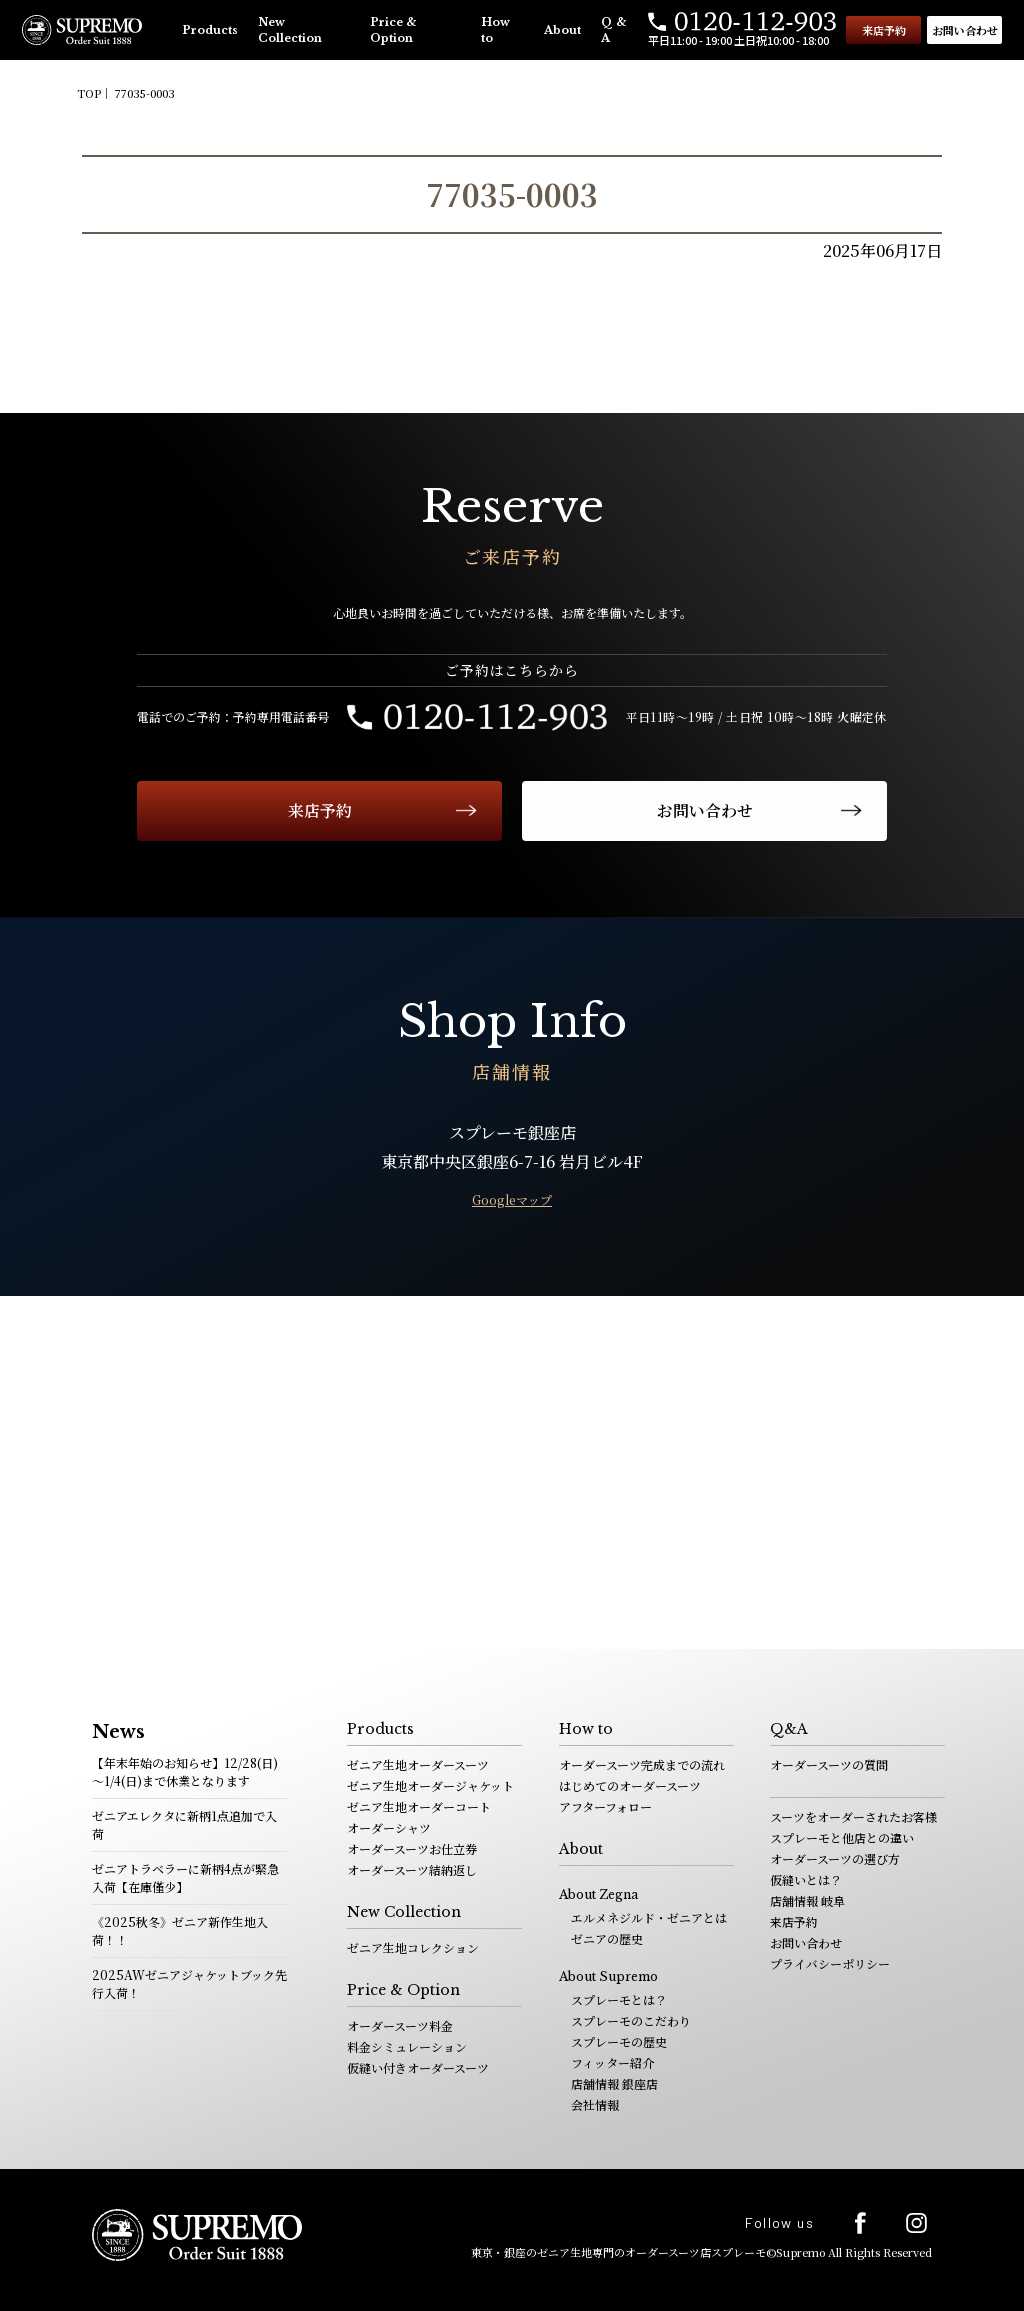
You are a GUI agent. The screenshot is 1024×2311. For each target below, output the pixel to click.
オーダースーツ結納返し (412, 1869)
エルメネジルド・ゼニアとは (649, 1917)
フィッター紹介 (612, 2062)
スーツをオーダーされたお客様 (853, 1816)
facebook (860, 2223)
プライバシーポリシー (830, 1963)
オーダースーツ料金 (400, 2025)
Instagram (916, 2222)
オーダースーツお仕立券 (412, 1848)
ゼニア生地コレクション (413, 1947)
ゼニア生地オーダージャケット (430, 1785)
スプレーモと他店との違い (842, 1837)
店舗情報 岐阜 (807, 1900)
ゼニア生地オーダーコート (419, 1806)
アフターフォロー (605, 1806)
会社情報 (595, 2104)
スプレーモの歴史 (619, 2041)
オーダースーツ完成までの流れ (642, 1764)
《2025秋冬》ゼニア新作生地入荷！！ (180, 1930)
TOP (89, 93)
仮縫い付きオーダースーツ (418, 2067)
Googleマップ (512, 1199)
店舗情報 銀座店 (614, 2083)
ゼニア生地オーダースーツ (418, 1764)
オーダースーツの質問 (829, 1764)
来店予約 (884, 30)
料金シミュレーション (407, 2046)
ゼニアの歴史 (607, 1938)
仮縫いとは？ (806, 1879)
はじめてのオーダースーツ (630, 1785)
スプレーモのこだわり (631, 2020)
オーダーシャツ (389, 1827)
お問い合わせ (965, 30)
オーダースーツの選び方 (835, 1858)
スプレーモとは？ (619, 1999)
